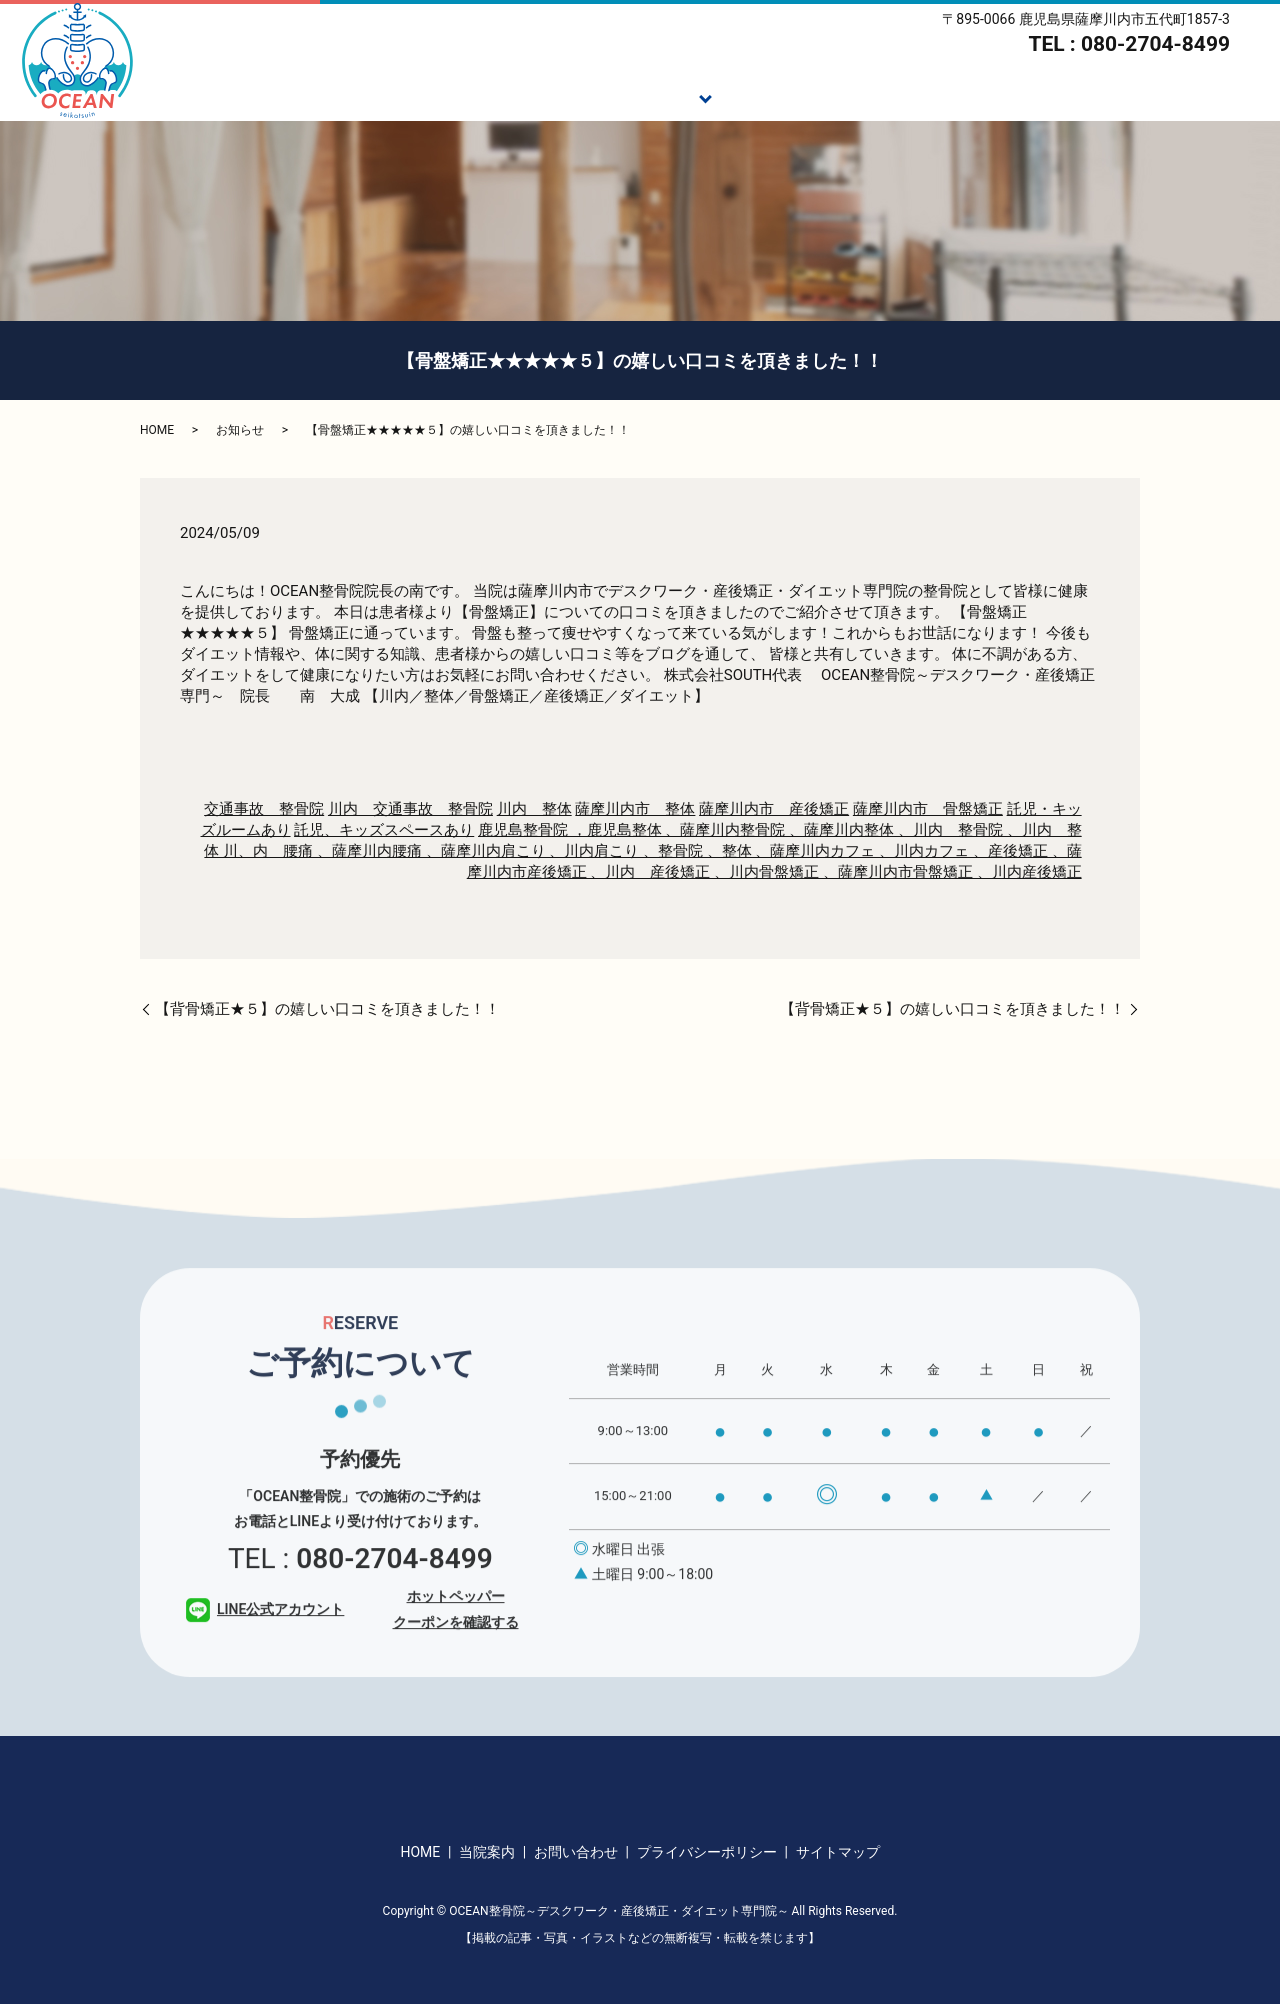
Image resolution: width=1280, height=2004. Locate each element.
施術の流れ (768, 96)
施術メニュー (644, 96)
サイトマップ (838, 1852)
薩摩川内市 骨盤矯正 (928, 809)
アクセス (1229, 96)
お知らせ (240, 430)
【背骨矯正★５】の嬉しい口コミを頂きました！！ (327, 1009)
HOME (448, 96)
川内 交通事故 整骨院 (410, 809)
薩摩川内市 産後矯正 (774, 809)
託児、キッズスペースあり (384, 830)
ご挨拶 (534, 96)
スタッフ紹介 (1010, 96)
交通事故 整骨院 (264, 809)
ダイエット (885, 96)
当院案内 (1127, 96)
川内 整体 (534, 809)
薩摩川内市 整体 (635, 809)
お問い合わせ (576, 1852)
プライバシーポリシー (707, 1852)
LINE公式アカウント (265, 1648)
